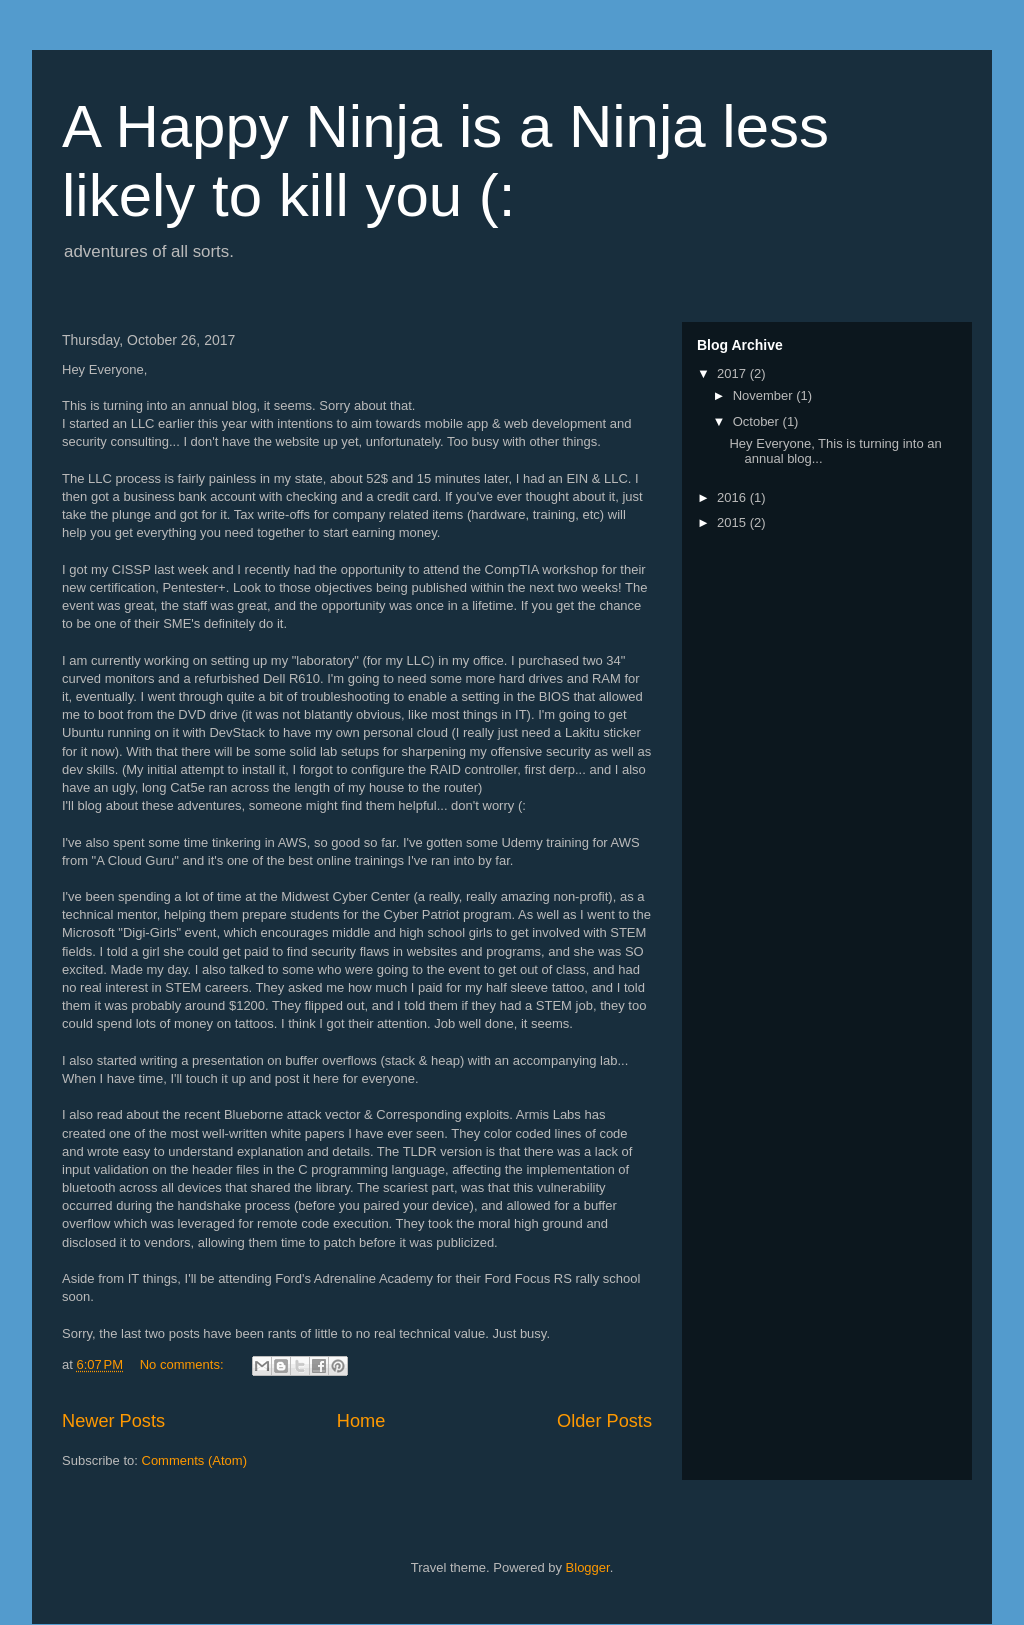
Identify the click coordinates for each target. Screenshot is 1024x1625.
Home (361, 1421)
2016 (733, 497)
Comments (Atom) (194, 1460)
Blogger (588, 1567)
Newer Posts (113, 1421)
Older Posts (604, 1421)
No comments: (183, 1364)
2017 (733, 373)
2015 (733, 522)
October (758, 421)
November (765, 395)
